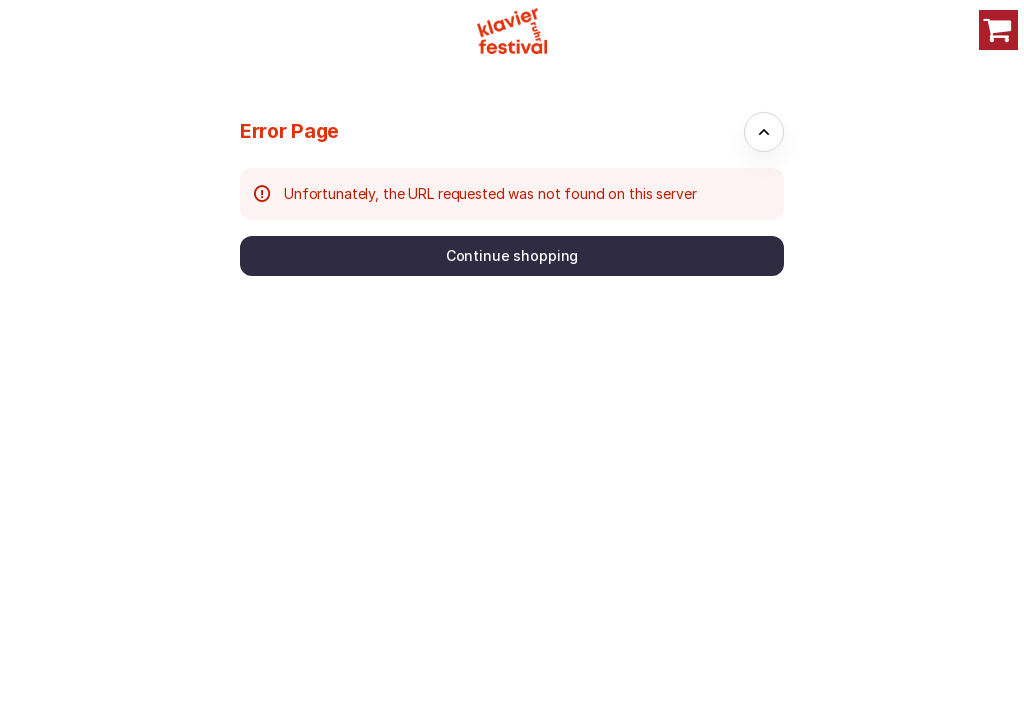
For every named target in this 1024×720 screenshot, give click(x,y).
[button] (512, 256)
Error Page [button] (289, 131)
